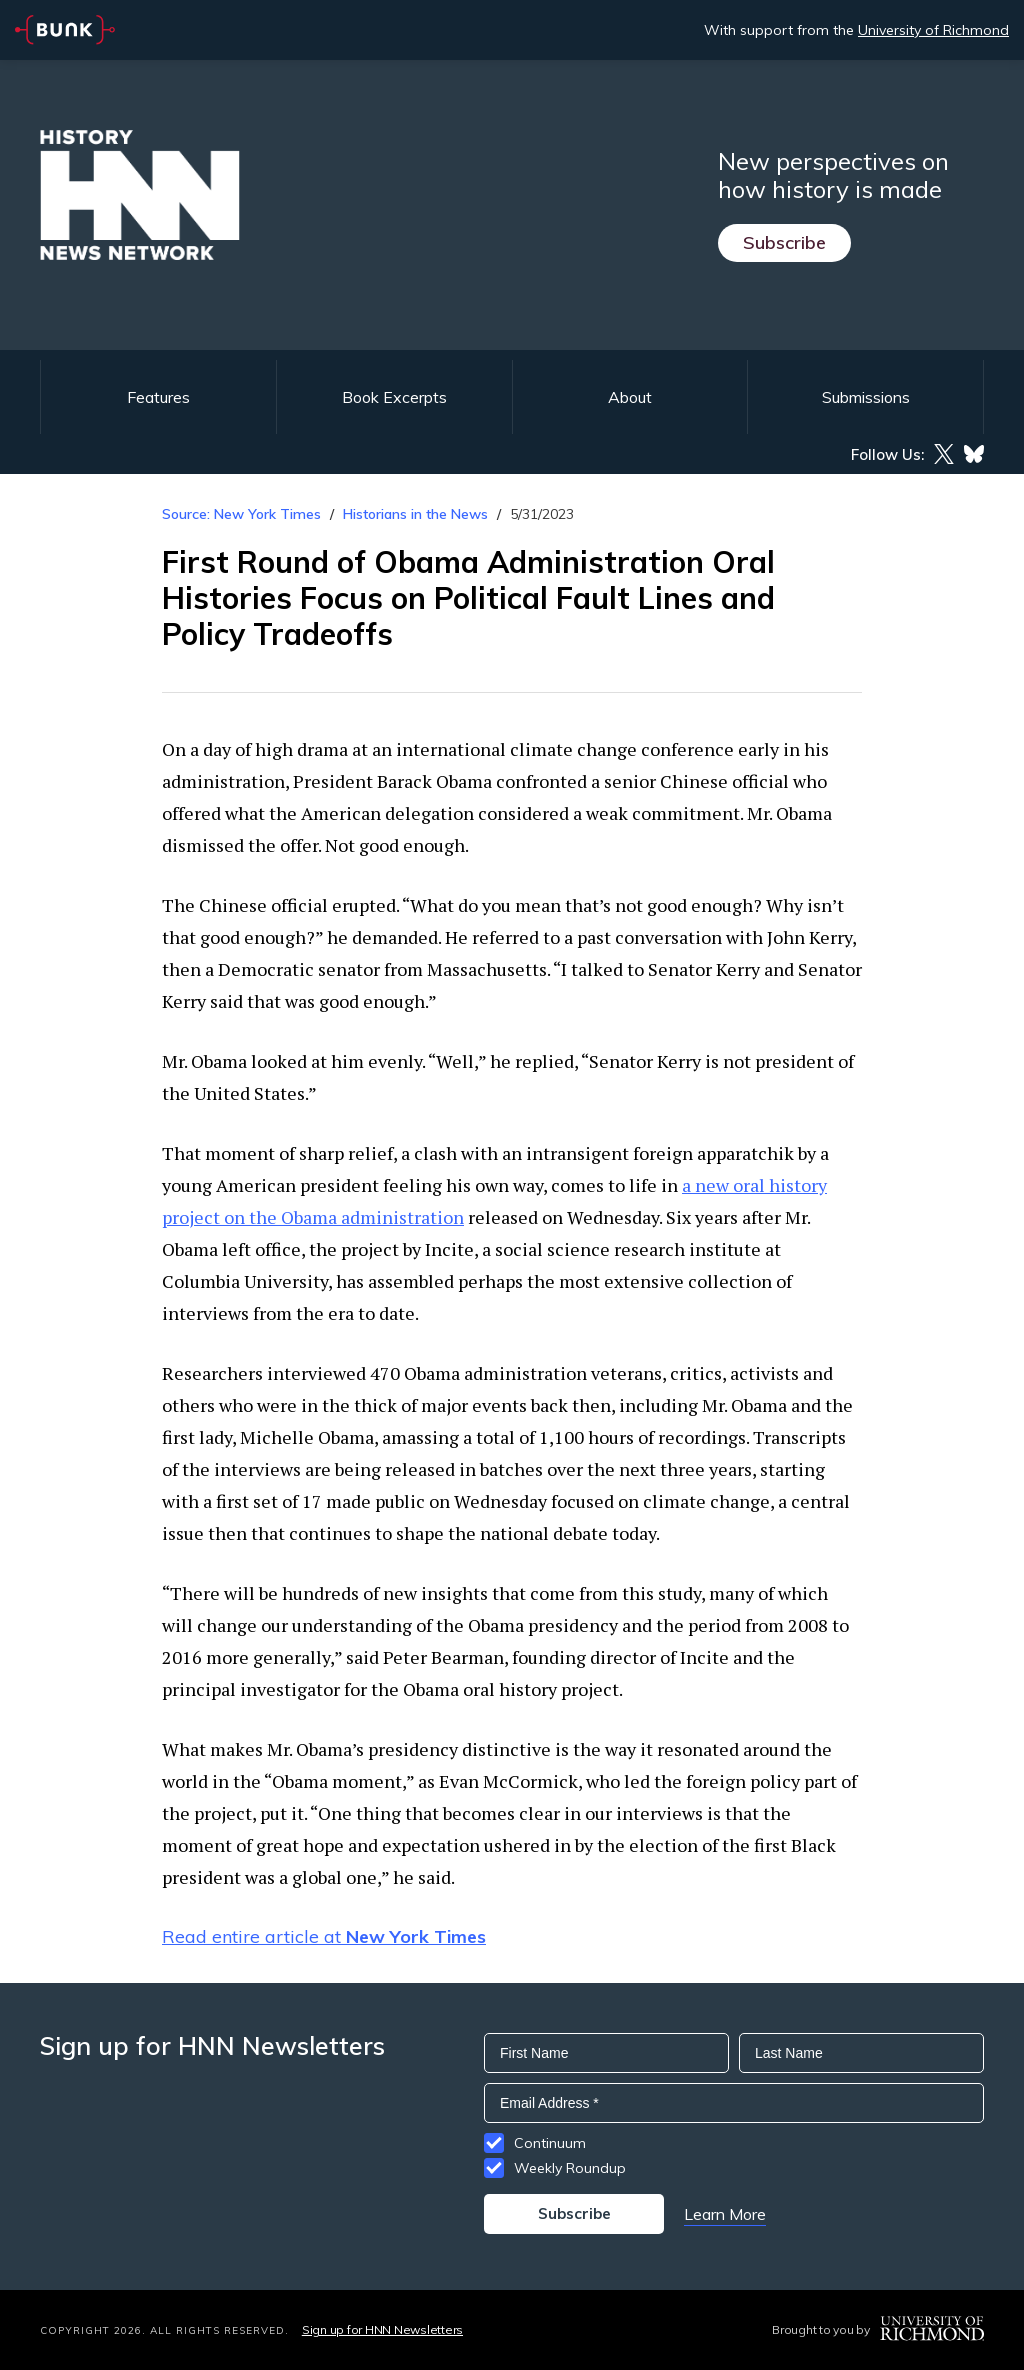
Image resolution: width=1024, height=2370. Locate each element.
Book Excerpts (394, 397)
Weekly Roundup (570, 2168)
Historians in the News (415, 514)
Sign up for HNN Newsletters (382, 2329)
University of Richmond (933, 30)
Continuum (550, 2143)
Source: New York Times (241, 514)
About (630, 397)
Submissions (866, 397)
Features (158, 397)
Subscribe (784, 242)
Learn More (725, 2214)
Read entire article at (324, 1936)
